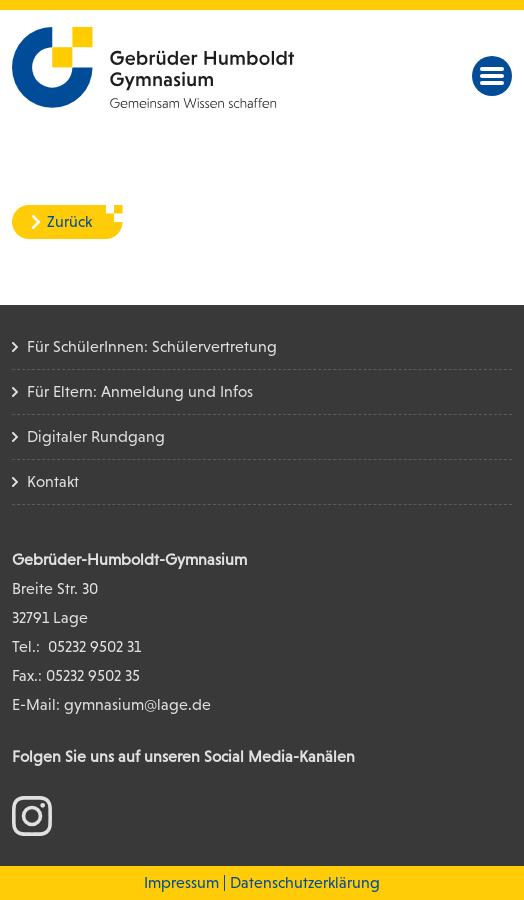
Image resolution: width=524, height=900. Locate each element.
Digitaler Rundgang (96, 436)
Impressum (181, 882)
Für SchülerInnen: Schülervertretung (152, 346)
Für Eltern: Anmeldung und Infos (140, 391)
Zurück (69, 221)
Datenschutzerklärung (305, 882)
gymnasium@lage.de (137, 704)
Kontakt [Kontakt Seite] (53, 481)
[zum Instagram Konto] (32, 814)
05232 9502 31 (94, 646)
